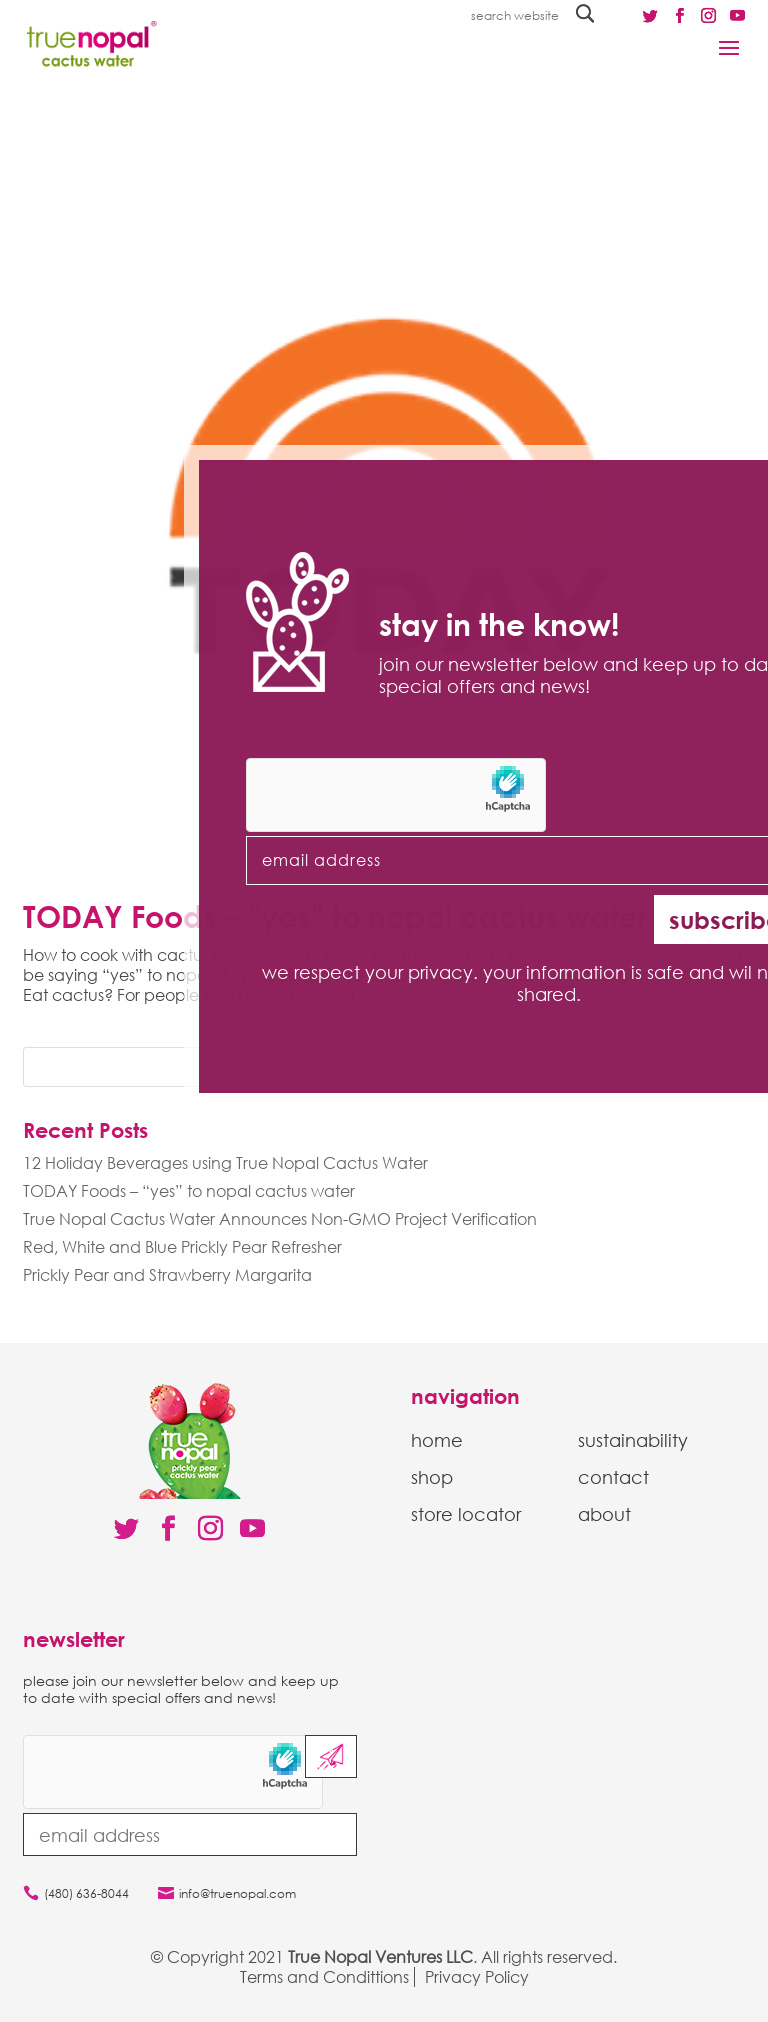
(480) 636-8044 (86, 1893)
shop (432, 1477)
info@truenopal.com (237, 1893)
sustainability (633, 1440)
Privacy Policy (477, 1977)
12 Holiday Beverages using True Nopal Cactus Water (225, 1163)
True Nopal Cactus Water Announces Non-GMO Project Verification (280, 1219)
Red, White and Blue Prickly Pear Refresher (182, 1247)
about (604, 1514)
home (437, 1440)
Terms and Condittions (324, 1977)
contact (613, 1477)
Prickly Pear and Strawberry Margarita (167, 1275)
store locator (466, 1514)
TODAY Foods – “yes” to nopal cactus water (189, 1191)
